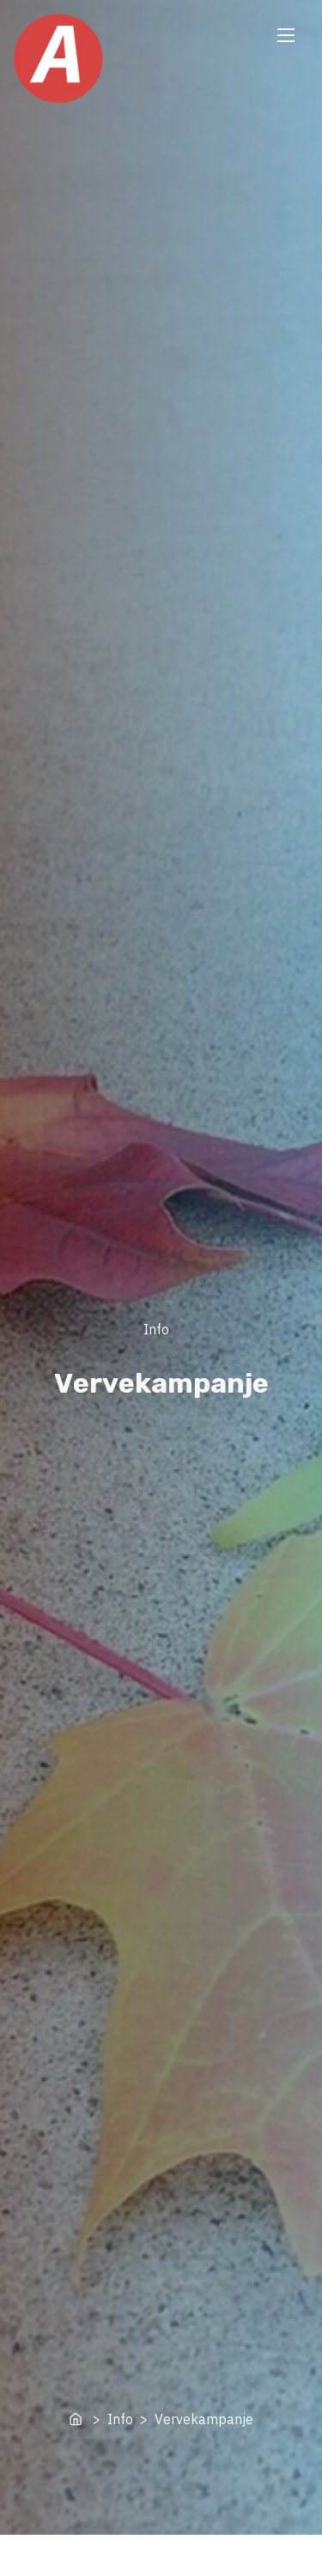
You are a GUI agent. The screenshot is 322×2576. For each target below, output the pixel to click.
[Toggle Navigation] (286, 34)
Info (156, 1329)
